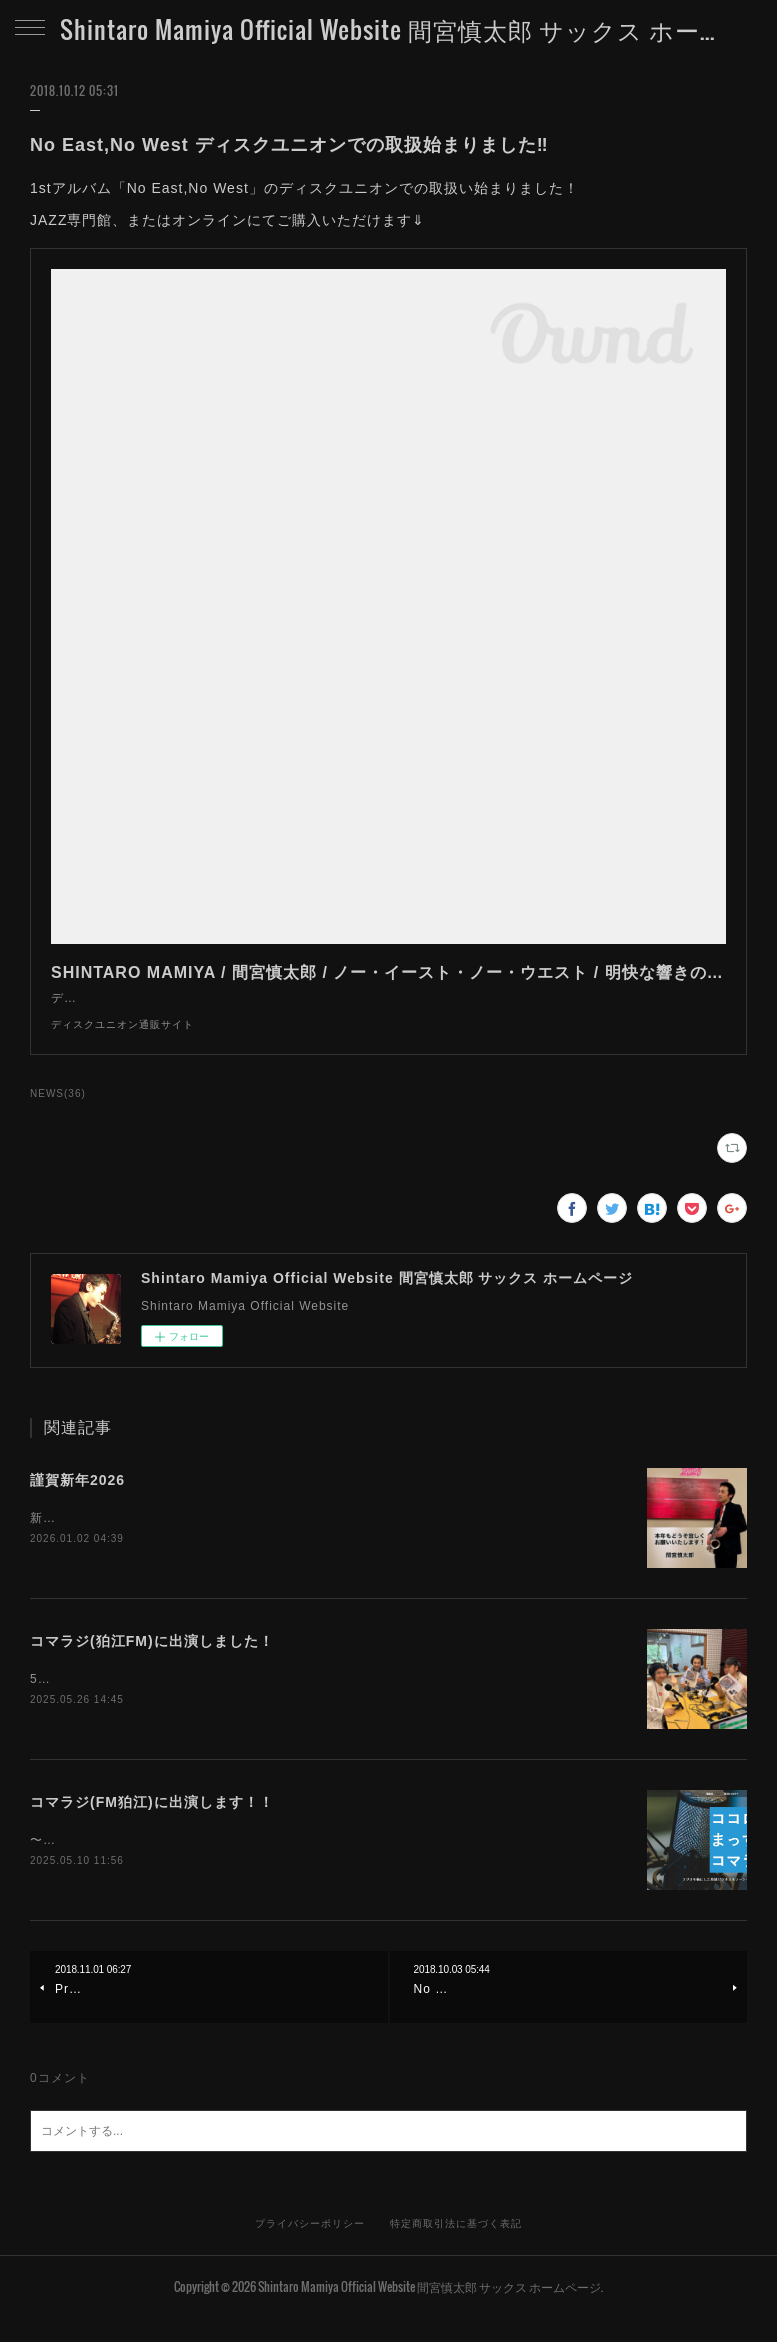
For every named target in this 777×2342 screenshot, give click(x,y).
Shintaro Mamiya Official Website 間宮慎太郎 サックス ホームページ (388, 29)
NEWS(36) (58, 1113)
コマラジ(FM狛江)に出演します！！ (152, 1825)
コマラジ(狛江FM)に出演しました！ (152, 1663)
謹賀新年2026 (77, 1500)
